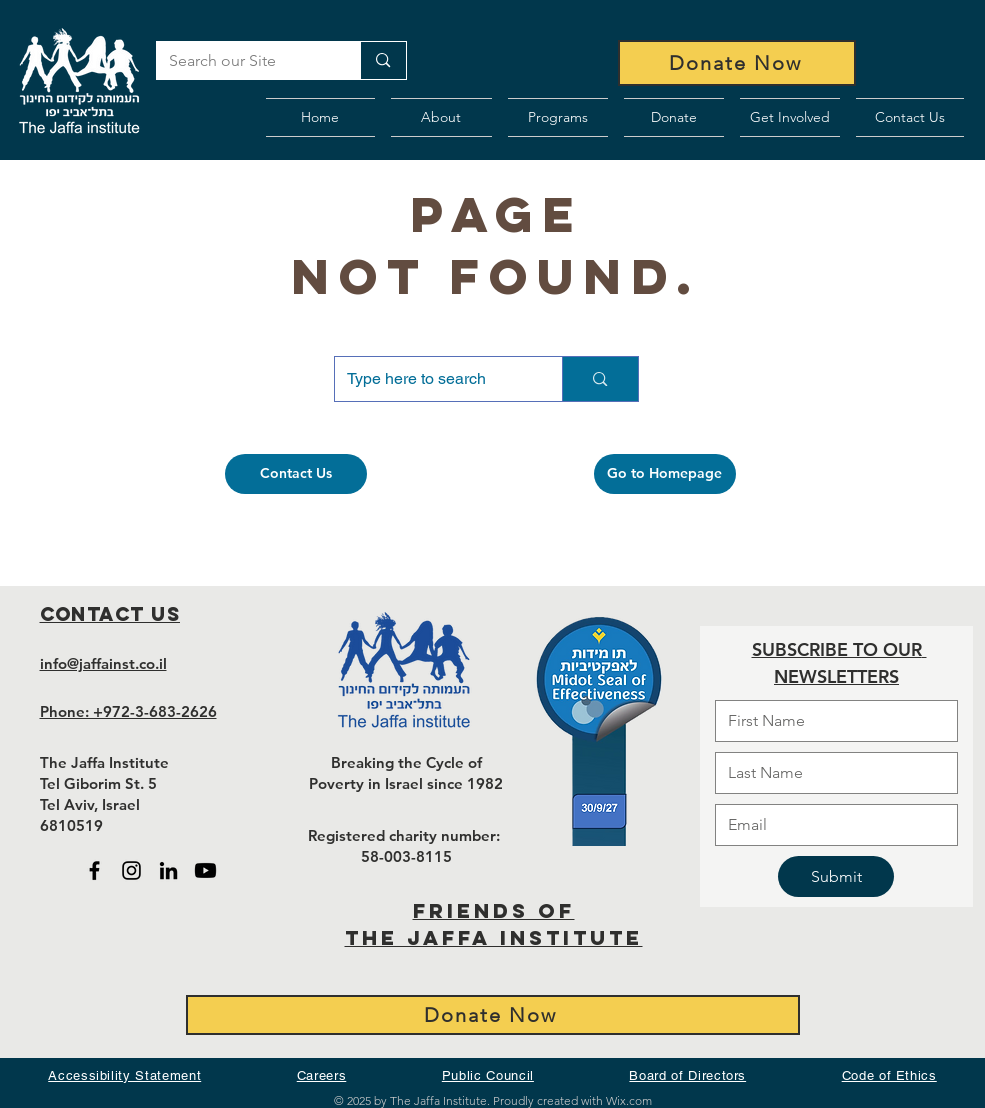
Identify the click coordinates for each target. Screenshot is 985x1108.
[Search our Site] (244, 61)
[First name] (830, 721)
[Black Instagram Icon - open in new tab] (131, 870)
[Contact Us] (296, 474)
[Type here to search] (434, 379)
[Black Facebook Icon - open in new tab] (94, 870)
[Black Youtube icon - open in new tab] (205, 870)
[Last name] (830, 773)
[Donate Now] (737, 63)
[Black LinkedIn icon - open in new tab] (168, 870)
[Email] (830, 825)
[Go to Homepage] (665, 474)
